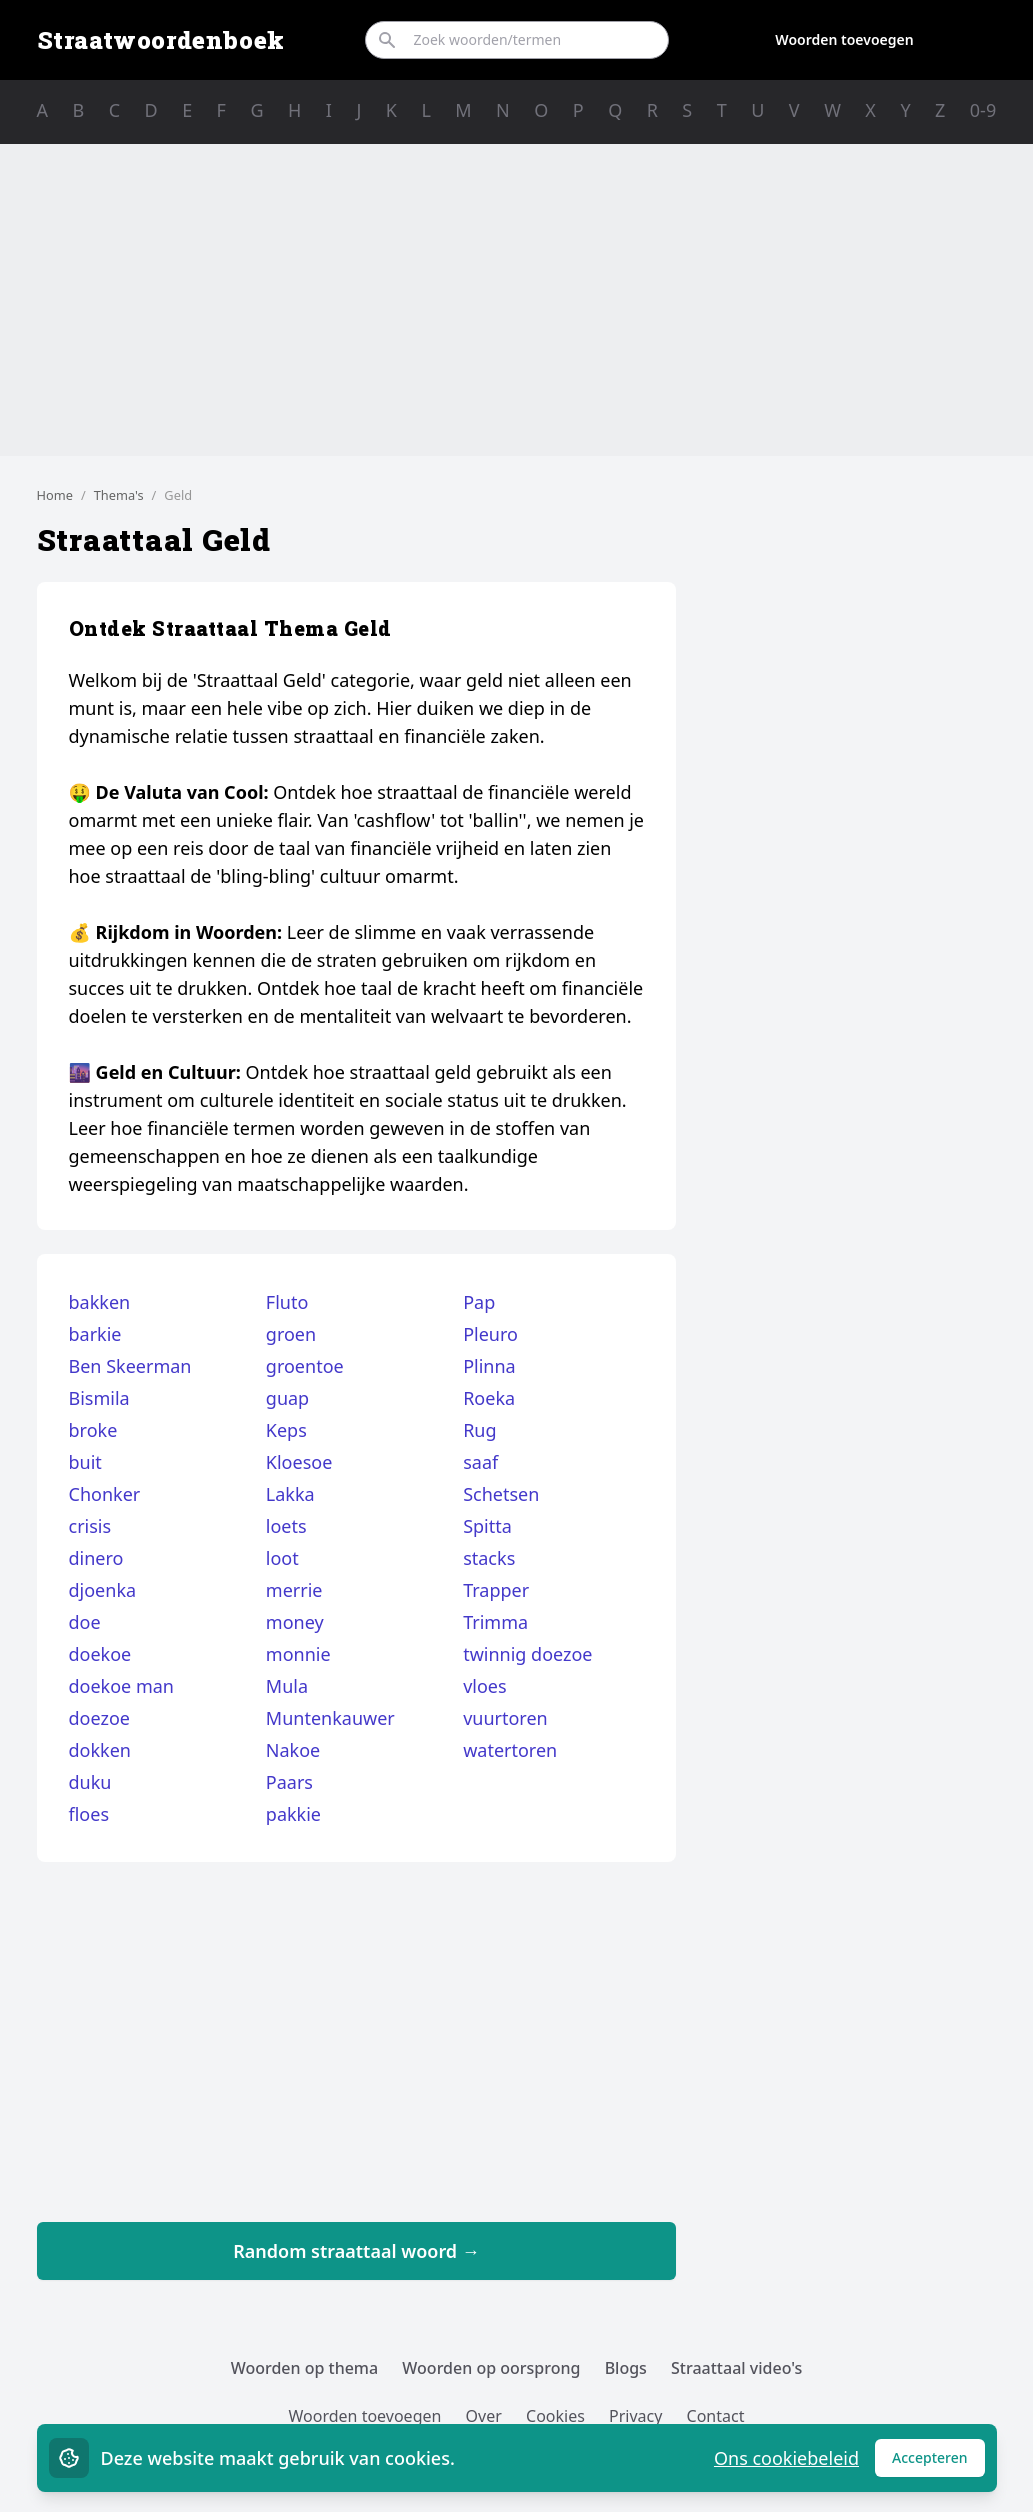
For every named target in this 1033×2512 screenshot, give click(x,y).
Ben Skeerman (130, 1366)
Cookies (555, 2416)
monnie (298, 1654)
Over (484, 2416)
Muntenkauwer (330, 1718)
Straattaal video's (736, 2368)
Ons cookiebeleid (786, 2458)
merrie (294, 1590)
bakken (100, 1302)
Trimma (495, 1622)
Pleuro (490, 1334)
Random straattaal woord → (356, 2251)
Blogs (626, 2368)
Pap (479, 1302)
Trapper (496, 1590)
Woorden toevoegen (844, 39)
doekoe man (122, 1686)
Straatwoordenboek (161, 40)
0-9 (983, 110)
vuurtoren (505, 1718)
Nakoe (293, 1750)
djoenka (103, 1590)
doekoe (100, 1654)
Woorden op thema (305, 2368)
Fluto (287, 1302)
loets (286, 1526)
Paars (289, 1782)
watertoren (510, 1750)
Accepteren (938, 2462)
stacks (489, 1558)
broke (93, 1430)
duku (90, 1782)
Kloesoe (299, 1462)
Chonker (105, 1494)
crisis (90, 1526)
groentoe (305, 1366)
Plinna (489, 1366)
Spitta (487, 1526)
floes (89, 1814)
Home (55, 495)
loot (282, 1558)
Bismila (99, 1398)
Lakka (290, 1494)
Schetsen (501, 1494)
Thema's (119, 495)
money (295, 1622)
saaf (480, 1462)
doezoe (99, 1718)
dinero (96, 1558)
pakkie (293, 1814)
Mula (287, 1686)
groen (291, 1334)
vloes (484, 1686)
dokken (100, 1750)
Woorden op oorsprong (491, 2368)
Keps (286, 1430)
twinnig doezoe (527, 1654)
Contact (716, 2416)
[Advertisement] (517, 300)
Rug (479, 1430)
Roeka (489, 1398)
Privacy (635, 2416)
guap (287, 1398)
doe (85, 1622)
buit (85, 1462)
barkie (95, 1334)
